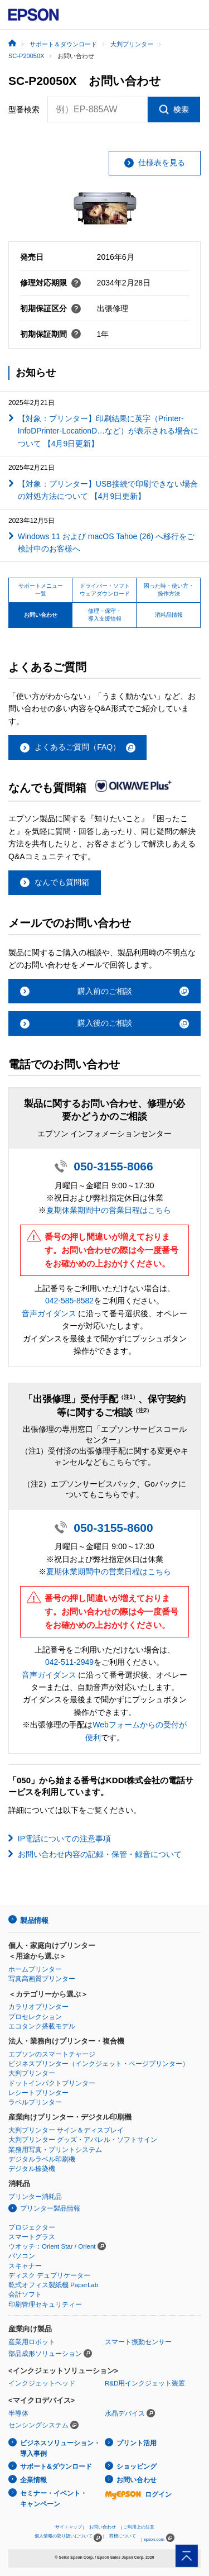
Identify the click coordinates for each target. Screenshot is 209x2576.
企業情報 (33, 2480)
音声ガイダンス (49, 1313)
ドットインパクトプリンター (51, 2083)
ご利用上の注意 (138, 2527)
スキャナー (25, 2266)
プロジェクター (31, 2227)
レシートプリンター (38, 2092)
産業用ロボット (31, 2342)
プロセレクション (35, 2016)
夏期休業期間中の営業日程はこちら (108, 1210)
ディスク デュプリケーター (49, 2275)
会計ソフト (25, 2294)
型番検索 (24, 109)
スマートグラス (31, 2237)
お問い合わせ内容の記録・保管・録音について (100, 1854)
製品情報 (34, 1920)
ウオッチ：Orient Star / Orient (52, 2246)
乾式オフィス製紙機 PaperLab (53, 2285)
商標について (122, 2536)
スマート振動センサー (138, 2342)
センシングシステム (38, 2425)
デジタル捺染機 (31, 2168)
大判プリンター (31, 2073)
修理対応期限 (50, 282)
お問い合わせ (136, 2480)
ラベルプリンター (35, 2102)
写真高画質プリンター (41, 1978)
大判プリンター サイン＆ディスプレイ (66, 2130)
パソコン (21, 2256)
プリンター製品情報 (50, 2208)
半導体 (18, 2413)
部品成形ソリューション (45, 2353)
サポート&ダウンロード (56, 2466)
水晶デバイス (125, 2413)
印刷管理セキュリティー (45, 2304)
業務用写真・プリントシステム (55, 2149)
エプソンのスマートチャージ (51, 2054)
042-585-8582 (69, 1300)
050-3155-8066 (113, 1166)
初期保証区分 (50, 308)
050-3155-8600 (113, 1527)
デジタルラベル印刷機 (41, 2159)
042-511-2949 (69, 1662)
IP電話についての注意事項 (64, 1838)
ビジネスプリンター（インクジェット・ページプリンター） (98, 2063)
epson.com (153, 2539)
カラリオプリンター (38, 2006)
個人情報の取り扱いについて (68, 2538)
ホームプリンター (35, 1969)
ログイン (138, 2494)
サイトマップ (68, 2527)
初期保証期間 (50, 334)
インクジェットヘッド (41, 2383)
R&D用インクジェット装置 (145, 2383)
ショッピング (136, 2466)
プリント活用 (136, 2443)
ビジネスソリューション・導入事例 (60, 2448)
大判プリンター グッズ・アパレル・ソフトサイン (82, 2139)
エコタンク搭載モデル (41, 2026)
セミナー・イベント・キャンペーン (53, 2498)
